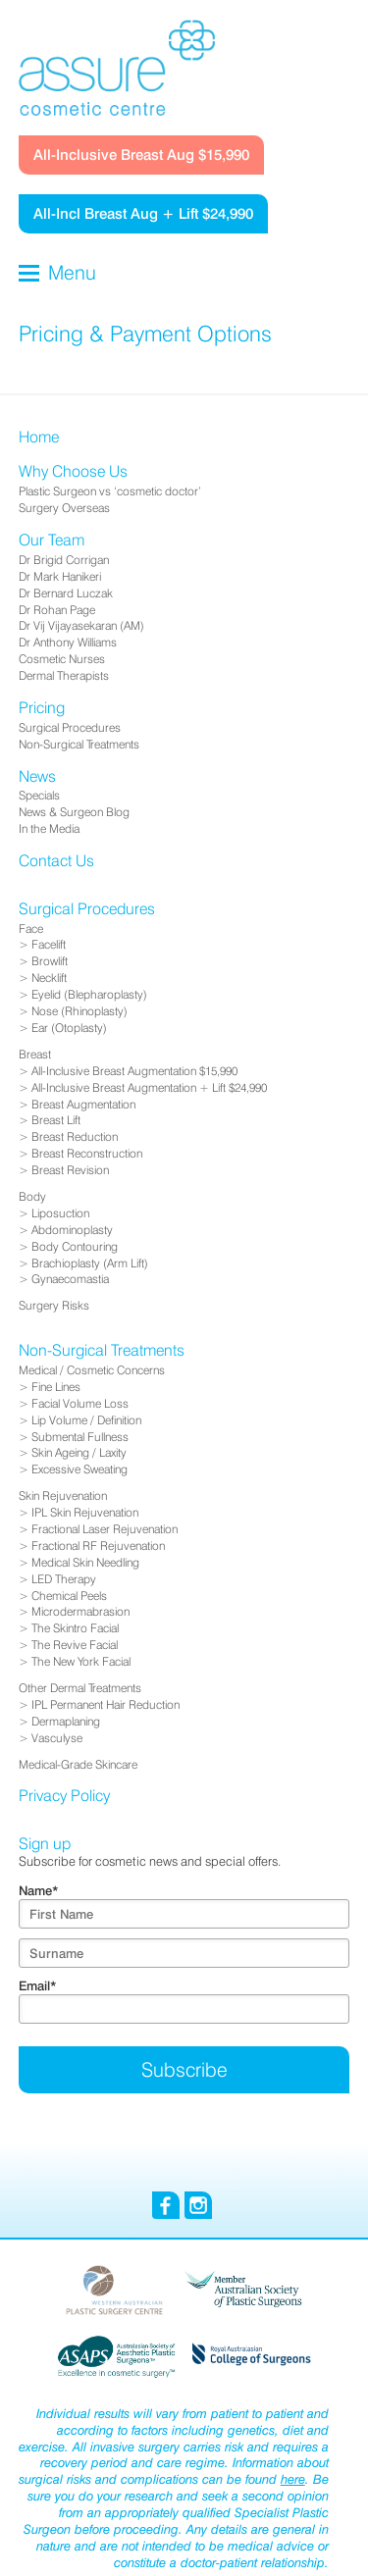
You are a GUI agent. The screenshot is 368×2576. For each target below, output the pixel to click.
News (37, 776)
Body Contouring (74, 1246)
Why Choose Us (73, 471)
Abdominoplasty (72, 1229)
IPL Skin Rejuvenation (84, 1512)
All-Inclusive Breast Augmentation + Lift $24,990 (149, 1087)
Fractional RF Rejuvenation (98, 1545)
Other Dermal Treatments (80, 1687)
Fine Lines (55, 1386)
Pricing (42, 707)
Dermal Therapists (64, 675)
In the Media (49, 828)
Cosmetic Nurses (62, 658)
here (293, 2479)
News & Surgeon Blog (74, 811)
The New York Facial (81, 1661)
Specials (39, 795)
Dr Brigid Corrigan (64, 559)
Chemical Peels (69, 1595)
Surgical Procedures (70, 727)
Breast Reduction (74, 1136)
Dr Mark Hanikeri (60, 576)
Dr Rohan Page (57, 609)
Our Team (51, 540)
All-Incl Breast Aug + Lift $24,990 (143, 213)
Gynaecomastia (70, 1278)
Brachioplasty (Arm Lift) (89, 1263)
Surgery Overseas (64, 507)
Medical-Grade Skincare (78, 1764)
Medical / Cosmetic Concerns (92, 1370)
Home (39, 437)
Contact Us (56, 860)
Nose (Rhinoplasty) (79, 1011)
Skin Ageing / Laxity (79, 1452)
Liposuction (60, 1213)
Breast (35, 1054)
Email (38, 1985)
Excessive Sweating (79, 1469)
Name (39, 1890)
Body (32, 1196)
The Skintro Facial (75, 1628)
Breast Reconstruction (86, 1153)
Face (31, 928)
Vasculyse (56, 1737)
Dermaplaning (65, 1721)
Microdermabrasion (80, 1611)
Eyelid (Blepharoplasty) (89, 994)
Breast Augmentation (83, 1104)
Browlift (49, 960)
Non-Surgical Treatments (79, 744)
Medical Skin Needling (85, 1562)
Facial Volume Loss (80, 1403)
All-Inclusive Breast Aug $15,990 (141, 154)
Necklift (49, 977)
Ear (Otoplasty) (69, 1027)
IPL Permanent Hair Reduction (105, 1704)
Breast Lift (55, 1119)
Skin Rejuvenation (63, 1495)
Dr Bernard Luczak (66, 593)
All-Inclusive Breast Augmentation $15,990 (134, 1070)
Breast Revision (70, 1169)
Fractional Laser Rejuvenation (104, 1528)
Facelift (48, 944)
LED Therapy (63, 1578)
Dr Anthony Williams (68, 642)
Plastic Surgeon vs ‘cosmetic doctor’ (110, 491)
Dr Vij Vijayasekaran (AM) (81, 625)
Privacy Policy (64, 1795)
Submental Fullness (80, 1436)
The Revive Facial (74, 1644)
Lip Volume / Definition (86, 1420)
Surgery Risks (54, 1305)
